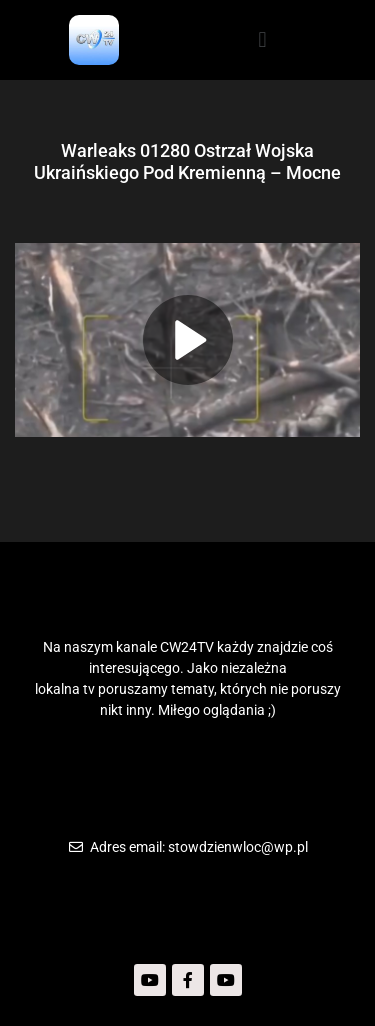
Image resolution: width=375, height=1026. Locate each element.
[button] (262, 39)
